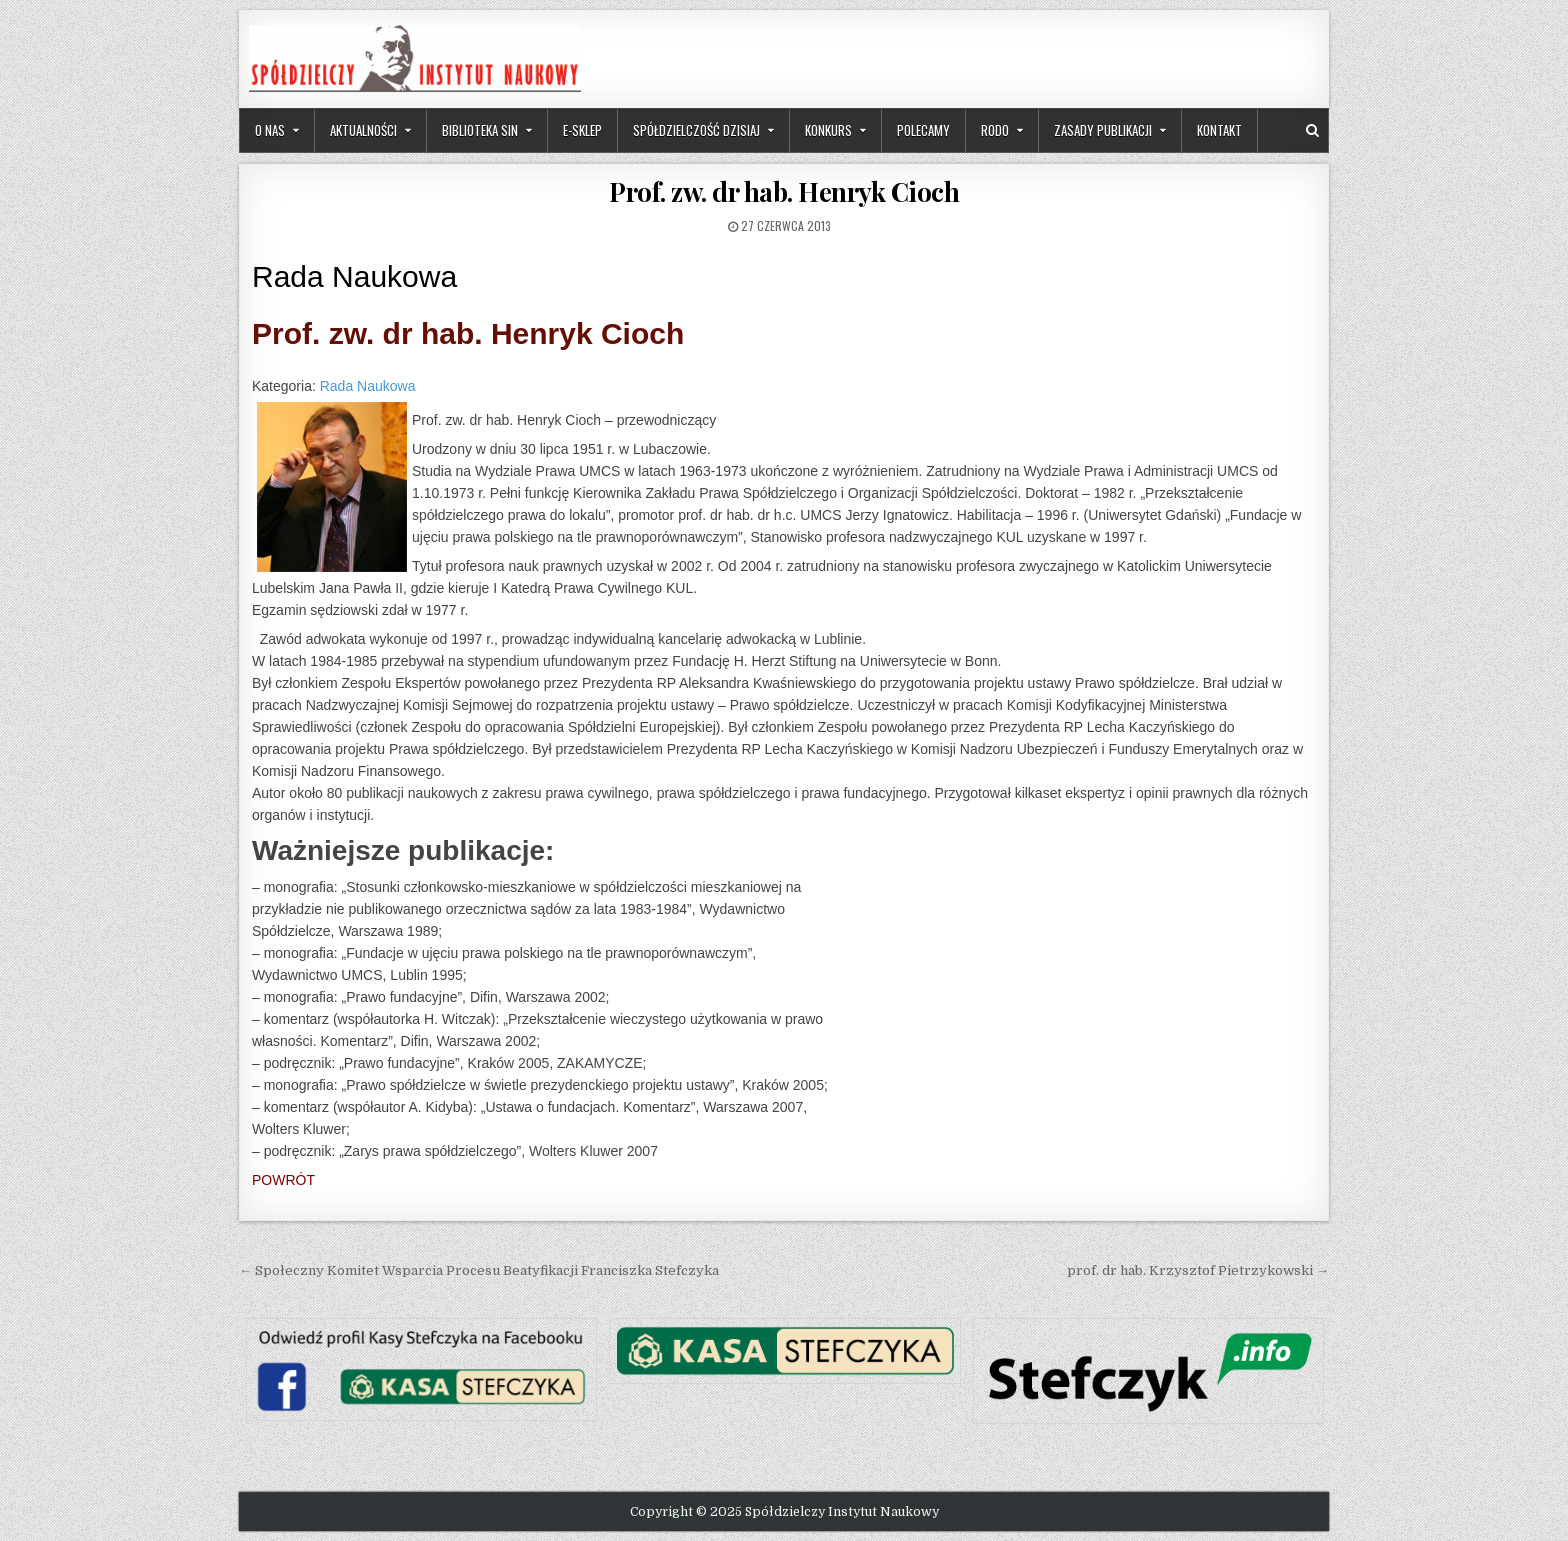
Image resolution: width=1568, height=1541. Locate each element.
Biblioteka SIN (480, 130)
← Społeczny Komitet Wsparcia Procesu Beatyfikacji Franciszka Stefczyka (479, 1270)
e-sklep (582, 130)
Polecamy (923, 130)
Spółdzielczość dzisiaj (696, 130)
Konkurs (828, 130)
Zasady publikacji (1103, 130)
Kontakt (1219, 130)
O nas (270, 130)
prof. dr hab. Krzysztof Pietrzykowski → (1198, 1270)
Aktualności (363, 130)
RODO (995, 130)
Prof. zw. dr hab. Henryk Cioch (784, 191)
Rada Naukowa (368, 386)
